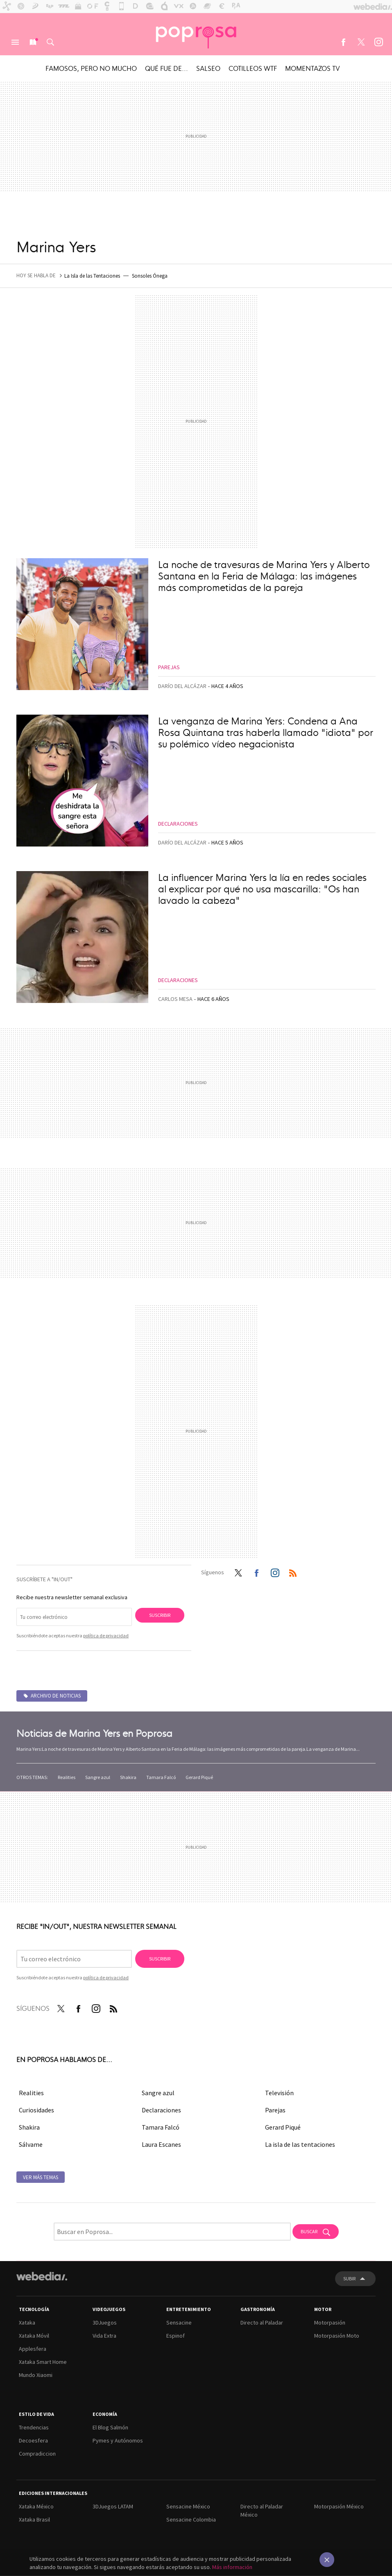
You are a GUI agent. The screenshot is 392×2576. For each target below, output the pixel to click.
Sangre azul (97, 1777)
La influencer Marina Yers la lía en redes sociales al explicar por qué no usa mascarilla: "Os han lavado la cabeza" (262, 888)
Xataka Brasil (34, 2519)
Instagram (378, 42)
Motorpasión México (339, 2506)
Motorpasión (329, 2322)
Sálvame (31, 2144)
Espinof (175, 2335)
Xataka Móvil (34, 2335)
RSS (292, 1571)
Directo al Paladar (261, 2322)
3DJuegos (105, 2322)
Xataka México (36, 2506)
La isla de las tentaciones (300, 2144)
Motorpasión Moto (336, 2335)
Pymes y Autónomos (118, 2440)
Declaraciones (178, 823)
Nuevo (32, 42)
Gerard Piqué (199, 1777)
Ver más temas (40, 2177)
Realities (66, 1777)
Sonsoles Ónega (150, 275)
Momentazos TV (312, 67)
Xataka (27, 2322)
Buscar (50, 42)
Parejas (169, 667)
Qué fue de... (166, 67)
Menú (15, 42)
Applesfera (32, 2348)
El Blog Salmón (110, 2427)
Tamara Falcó (161, 1777)
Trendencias (34, 2427)
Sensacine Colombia (191, 2519)
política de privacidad (106, 1635)
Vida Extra (104, 2335)
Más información (232, 2567)
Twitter (360, 42)
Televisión (279, 2093)
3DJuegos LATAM (113, 2506)
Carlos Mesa (175, 999)
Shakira (128, 1777)
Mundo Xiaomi (35, 2375)
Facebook (343, 42)
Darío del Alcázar (182, 686)
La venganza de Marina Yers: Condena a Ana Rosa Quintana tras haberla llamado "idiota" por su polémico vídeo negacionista (265, 731)
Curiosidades (36, 2110)
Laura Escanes (161, 2144)
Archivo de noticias (56, 1695)
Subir (349, 2278)
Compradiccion (37, 2453)
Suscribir (159, 1615)
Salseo (208, 67)
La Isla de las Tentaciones (92, 275)
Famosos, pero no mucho (91, 67)
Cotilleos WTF (253, 67)
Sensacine (179, 2322)
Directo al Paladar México (261, 2510)
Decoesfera (33, 2440)
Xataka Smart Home (43, 2361)
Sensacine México (188, 2506)
